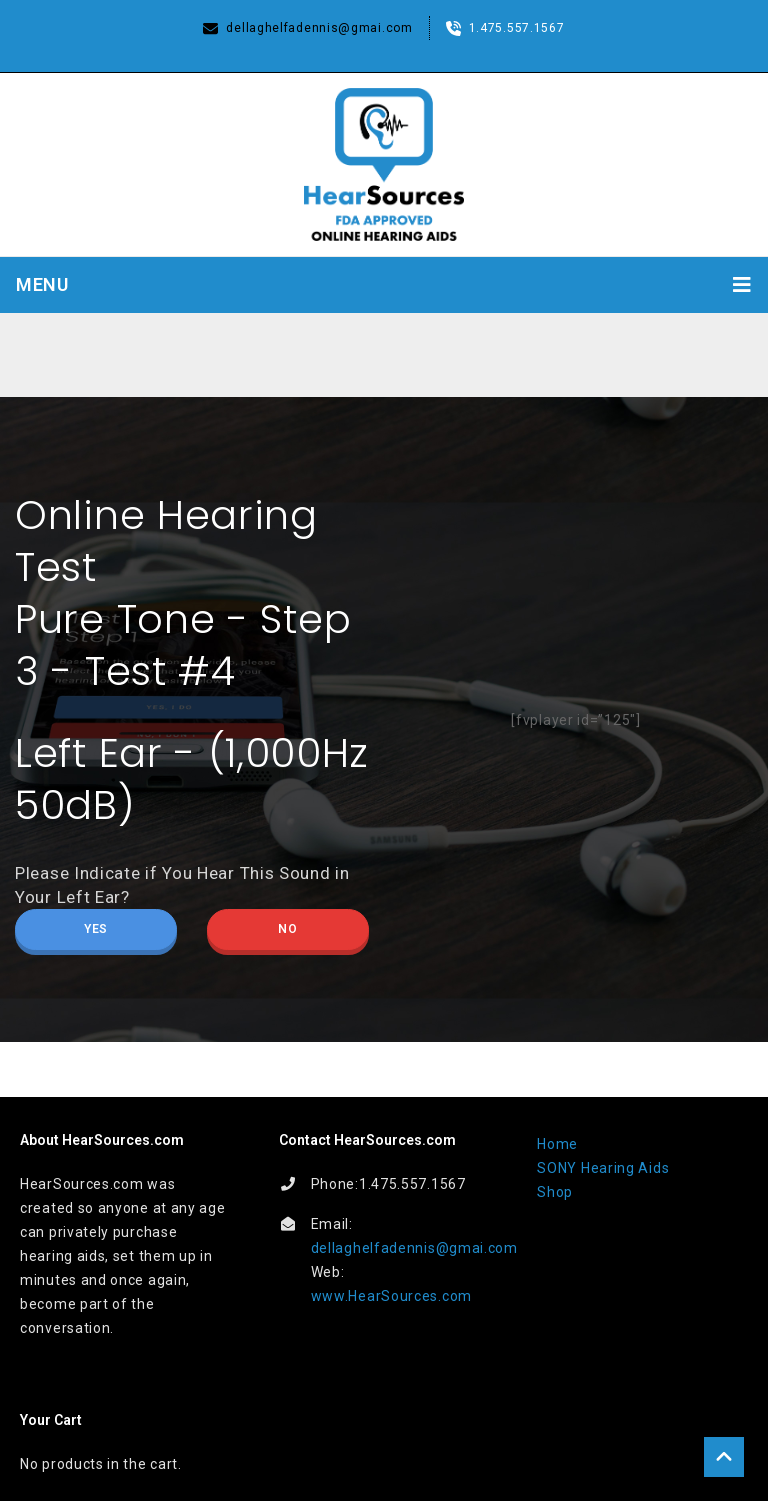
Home (557, 1144)
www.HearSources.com (391, 1296)
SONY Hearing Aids (603, 1168)
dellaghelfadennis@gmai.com (414, 1248)
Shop (555, 1192)
